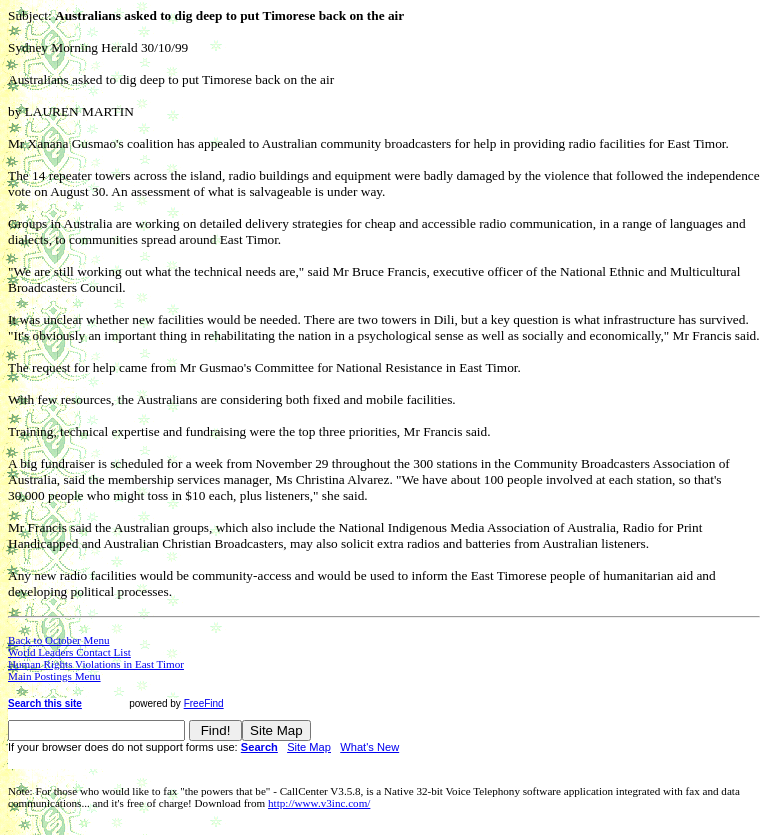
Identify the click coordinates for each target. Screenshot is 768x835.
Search (259, 747)
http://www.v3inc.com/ (319, 803)
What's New (369, 747)
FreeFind (204, 703)
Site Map (309, 747)
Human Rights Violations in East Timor (96, 664)
